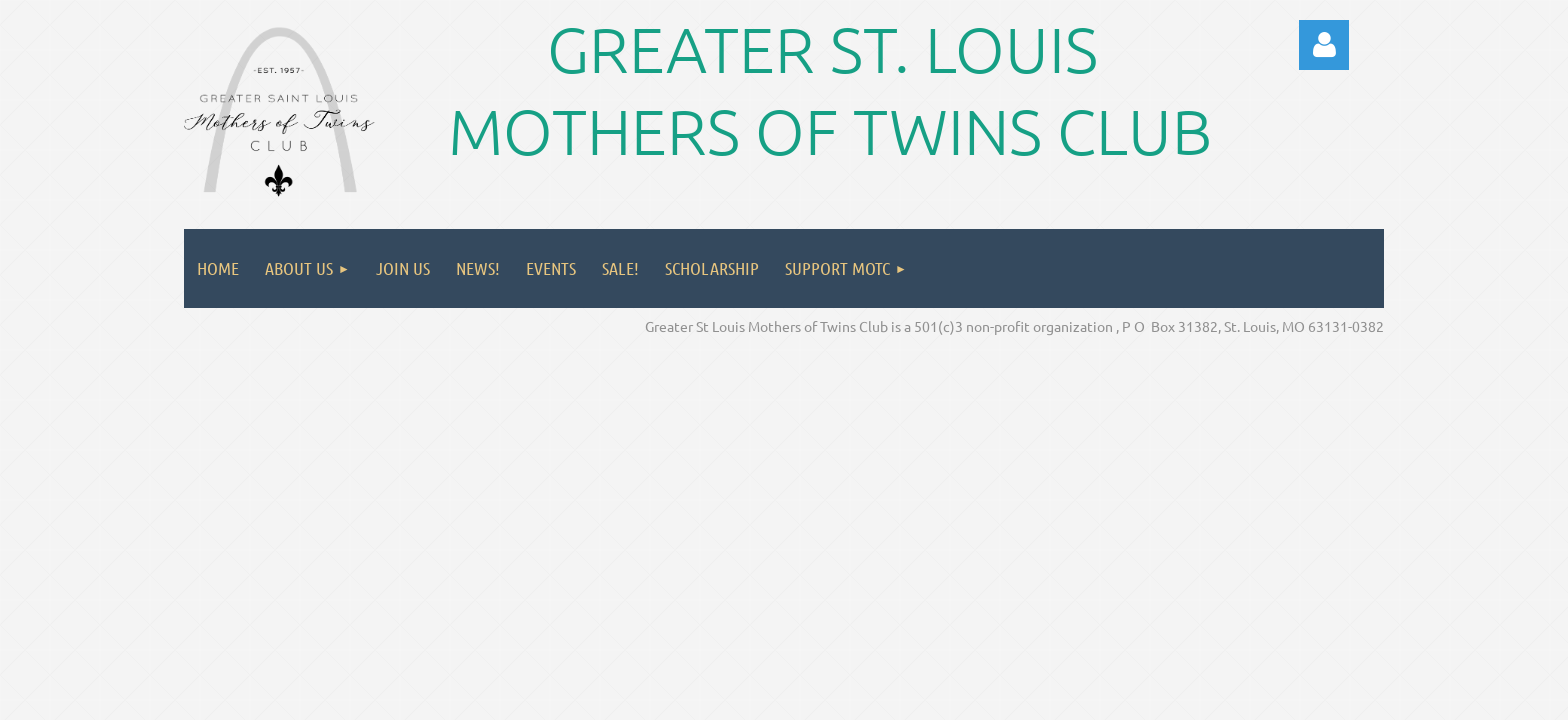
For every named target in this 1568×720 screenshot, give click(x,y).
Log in (1324, 45)
